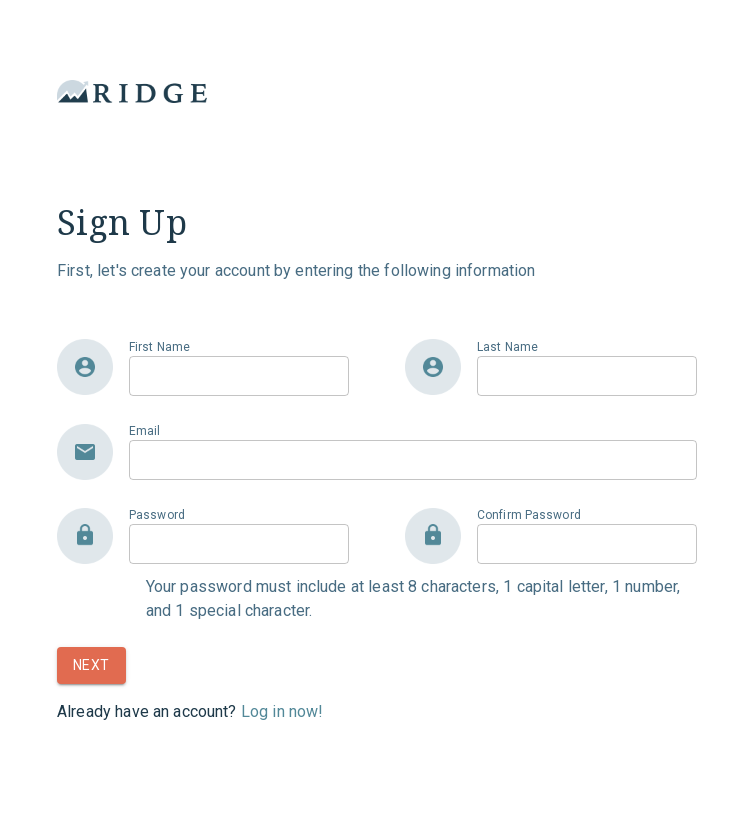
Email (145, 431)
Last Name (507, 347)
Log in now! (282, 711)
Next (91, 665)
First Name (159, 347)
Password (157, 515)
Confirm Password (529, 515)
